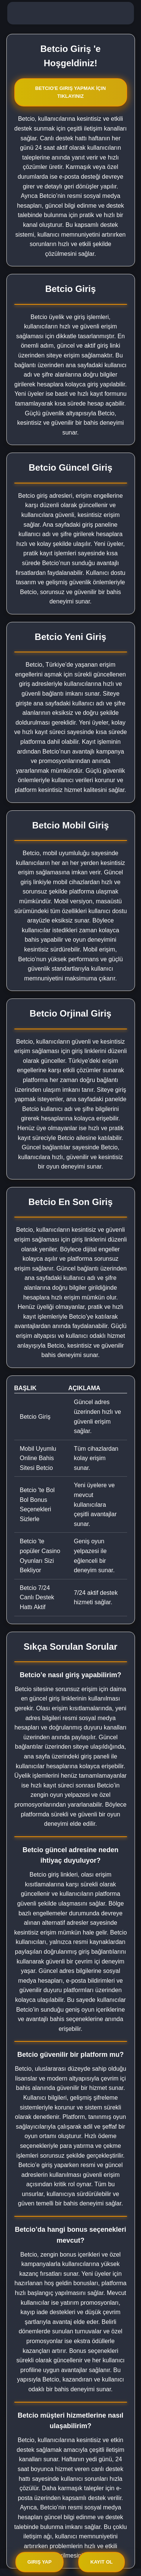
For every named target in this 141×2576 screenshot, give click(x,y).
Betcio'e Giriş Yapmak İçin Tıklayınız (70, 92)
